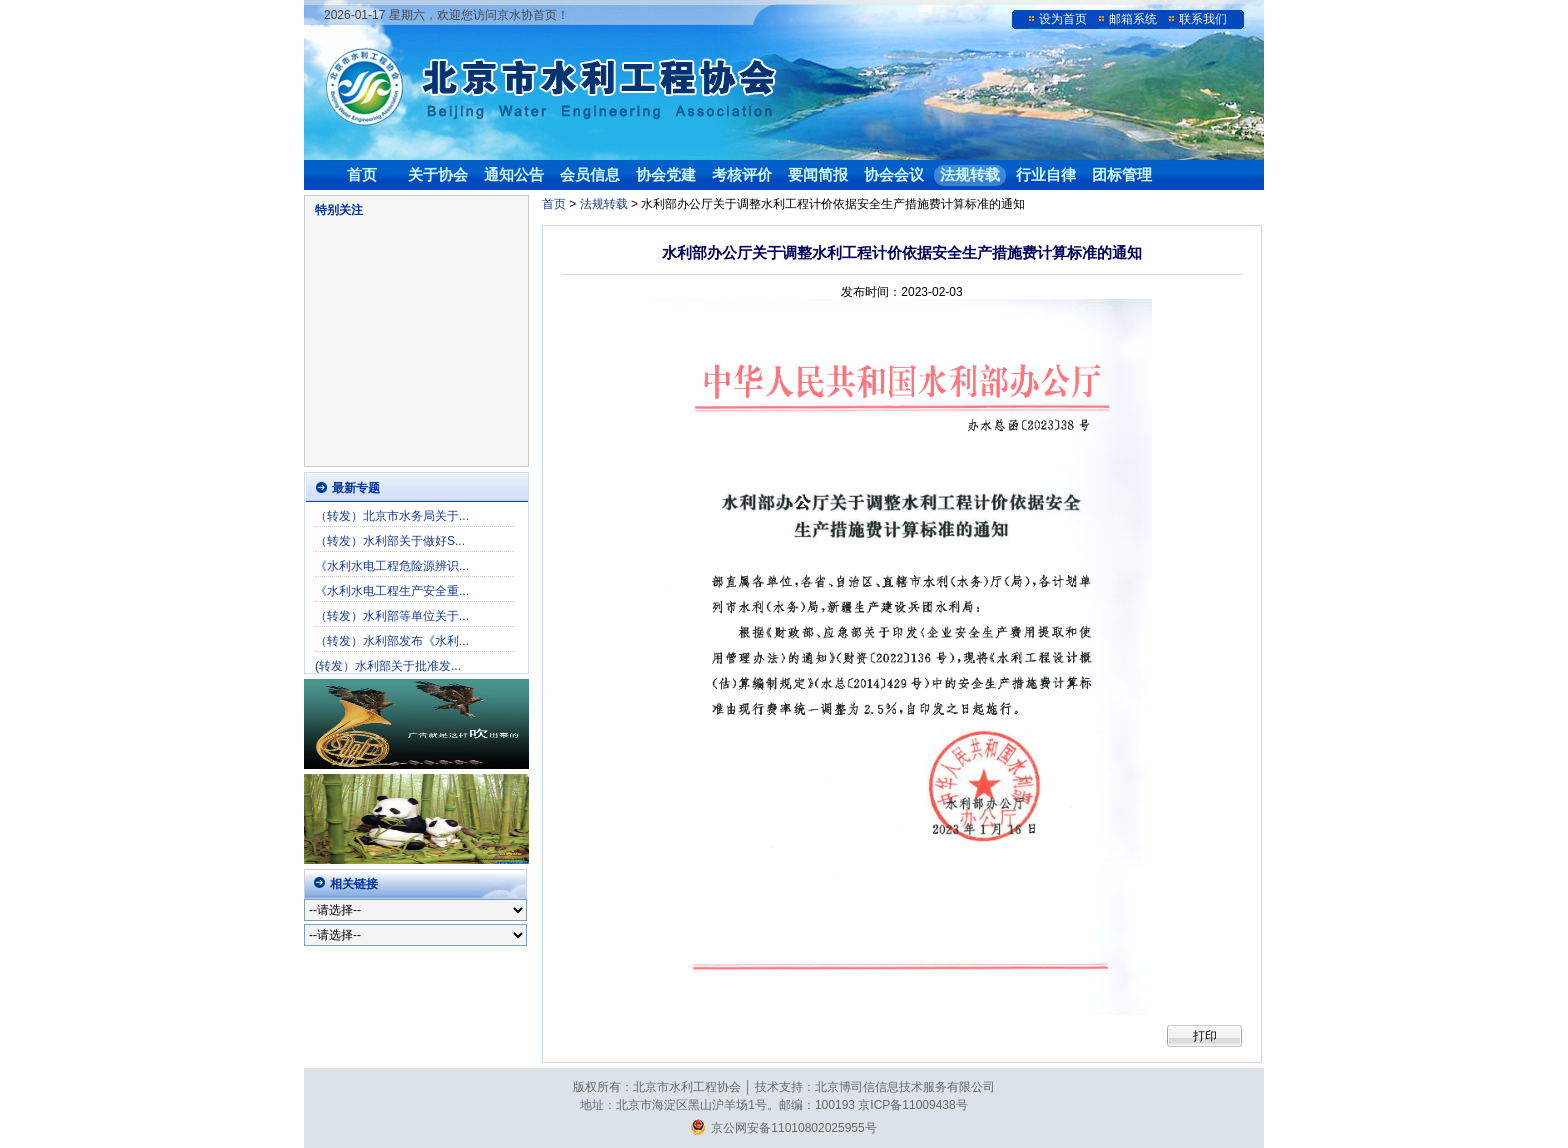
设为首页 (1063, 19)
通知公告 (514, 174)
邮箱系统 (1133, 19)
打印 (1205, 1036)
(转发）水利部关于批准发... (388, 666)
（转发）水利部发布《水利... (392, 641)
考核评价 (742, 174)
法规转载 (970, 174)
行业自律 (1046, 174)
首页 (362, 174)
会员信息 (590, 174)
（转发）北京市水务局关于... (392, 516)
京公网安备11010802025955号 (783, 1128)
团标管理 (1122, 174)
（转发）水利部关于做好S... (390, 541)
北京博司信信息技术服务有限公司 (905, 1087)
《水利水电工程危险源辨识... (392, 566)
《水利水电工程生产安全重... (392, 591)
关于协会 (438, 174)
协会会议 (894, 174)
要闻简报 (818, 174)
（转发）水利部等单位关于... (392, 616)
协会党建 (666, 174)
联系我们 (1203, 19)
